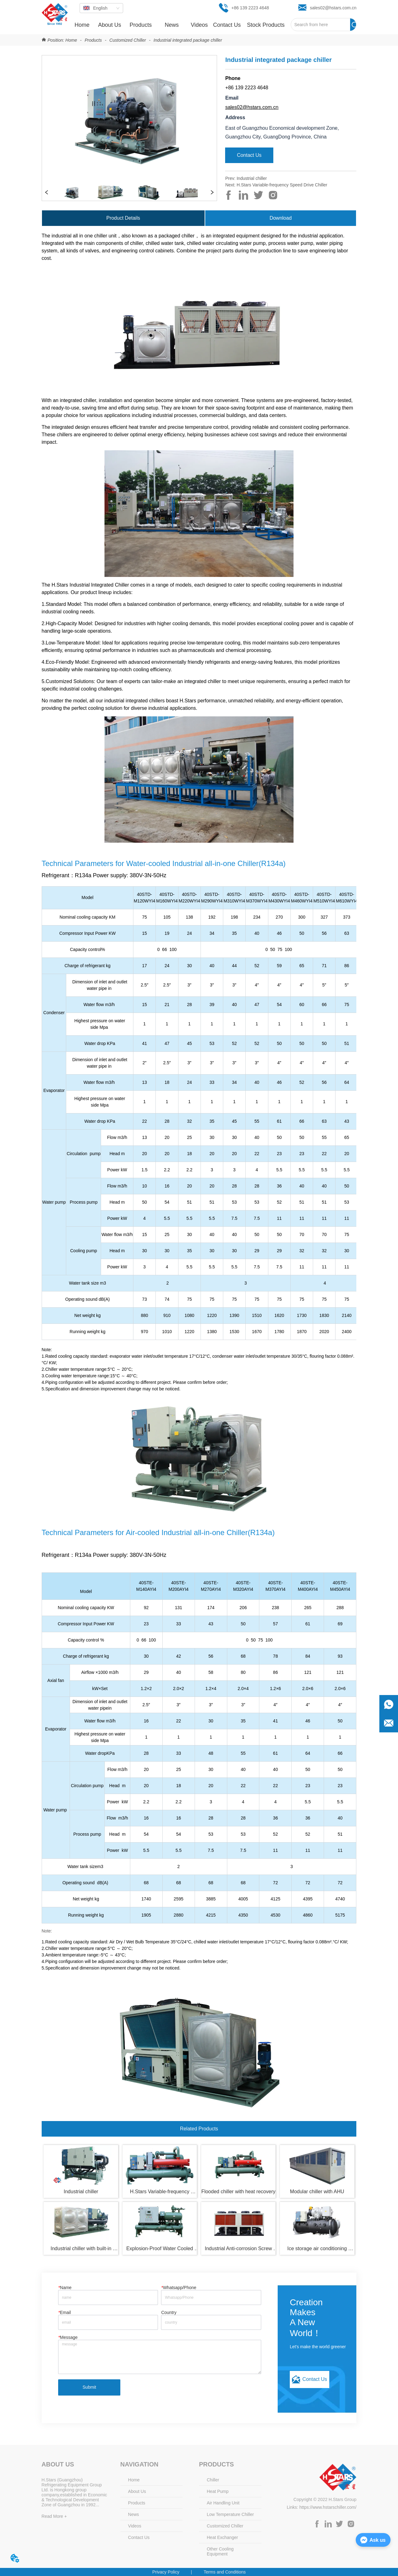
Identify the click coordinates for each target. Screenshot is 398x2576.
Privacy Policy (165, 2571)
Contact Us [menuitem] (227, 25)
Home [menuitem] (82, 25)
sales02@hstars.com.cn (251, 107)
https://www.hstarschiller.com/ (328, 2507)
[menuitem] (140, 25)
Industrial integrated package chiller (187, 40)
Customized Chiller (127, 40)
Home (71, 40)
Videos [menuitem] (199, 25)
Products (93, 40)
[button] (140, 25)
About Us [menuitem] (109, 25)
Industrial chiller (252, 178)
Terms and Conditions (225, 2571)
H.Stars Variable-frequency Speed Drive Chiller (282, 184)
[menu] (179, 25)
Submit (89, 2387)
